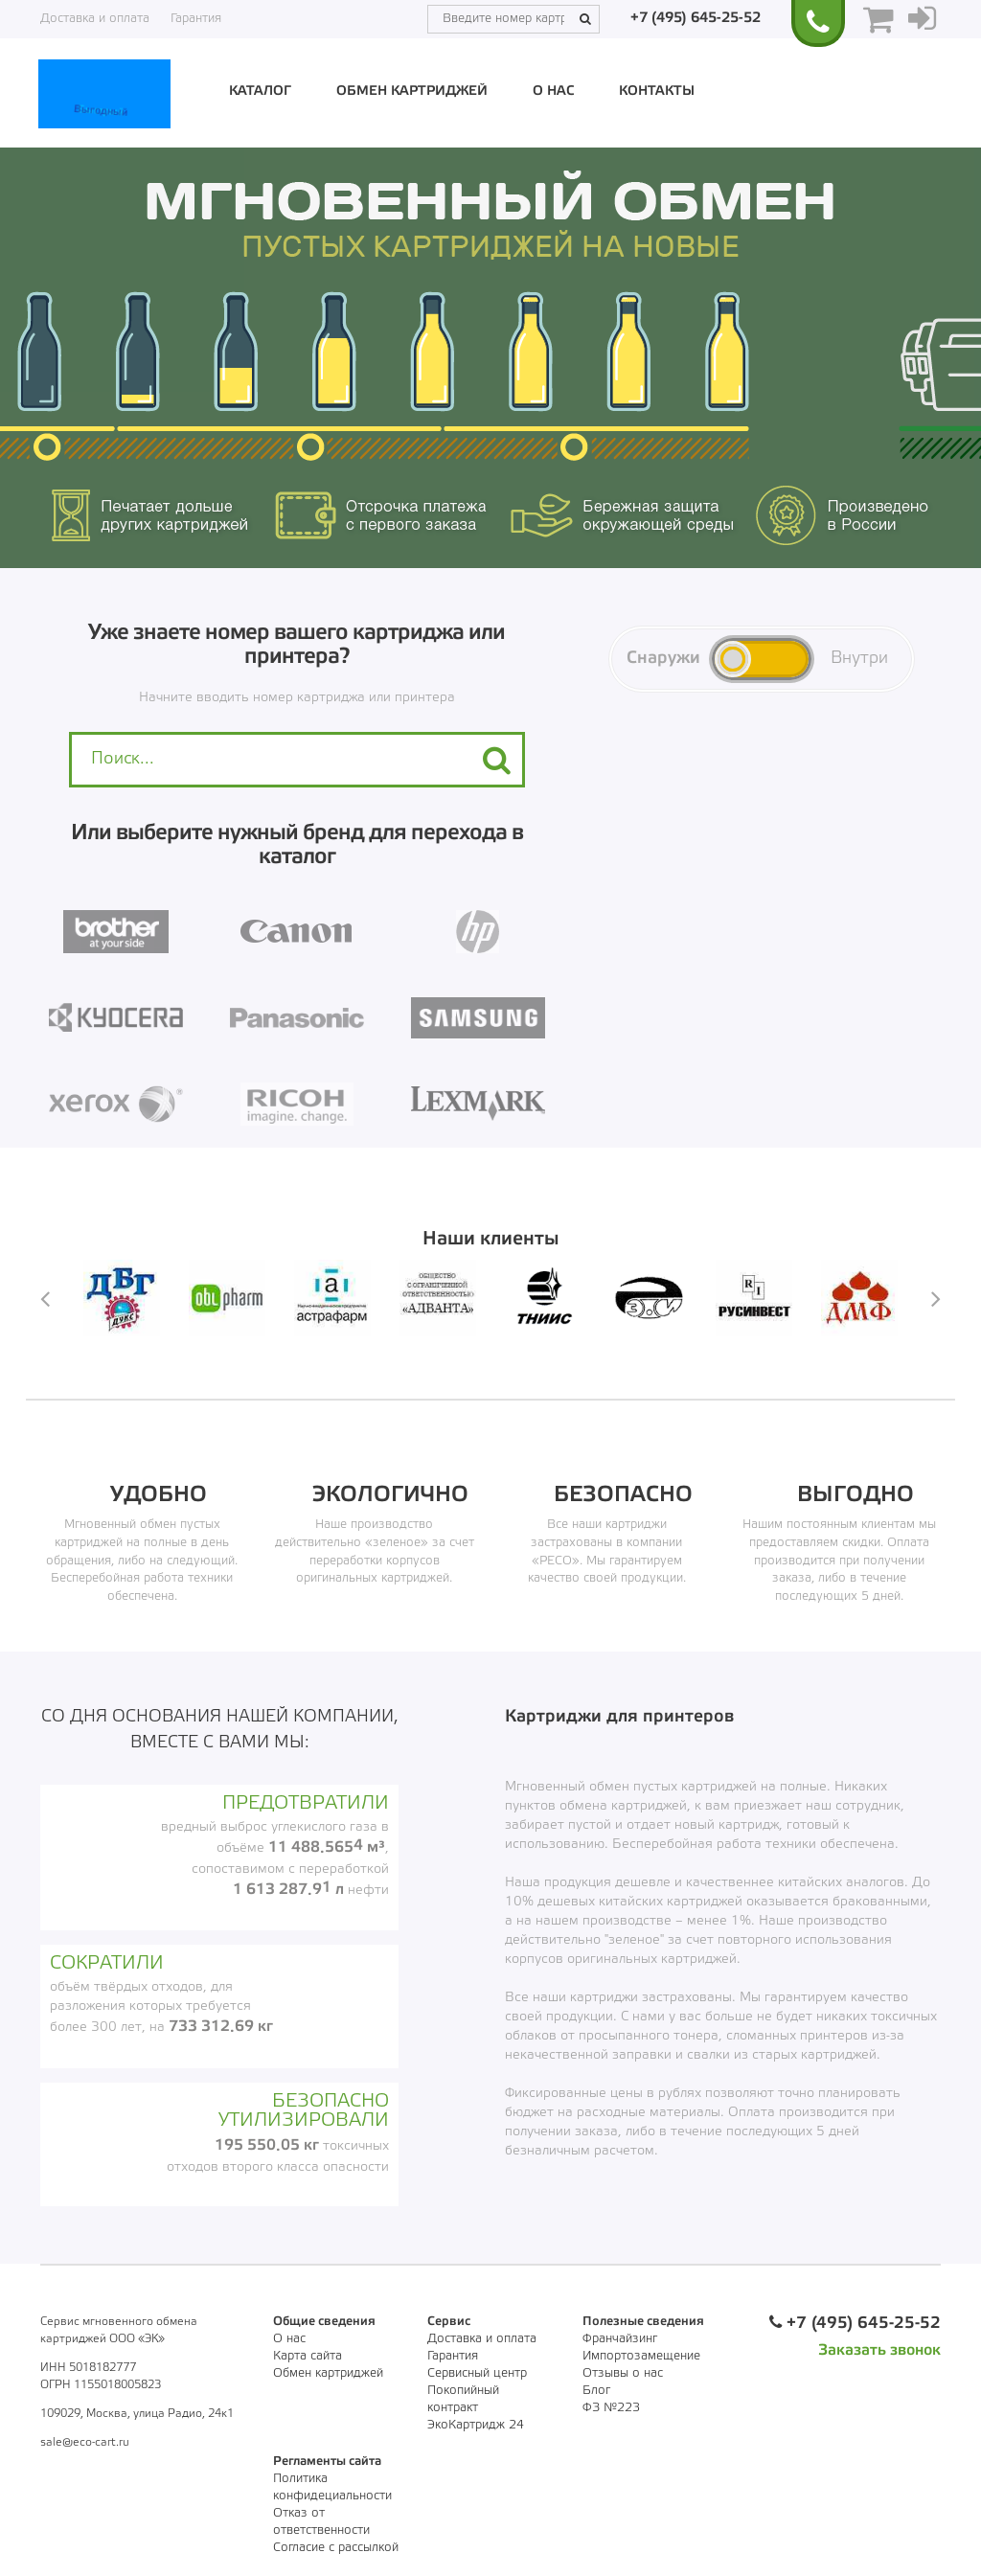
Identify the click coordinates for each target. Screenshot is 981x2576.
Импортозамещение (641, 2356)
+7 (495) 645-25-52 (695, 18)
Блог (596, 2390)
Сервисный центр (477, 2373)
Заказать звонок (879, 2350)
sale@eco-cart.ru (84, 2442)
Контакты (657, 91)
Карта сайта (307, 2356)
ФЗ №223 (611, 2408)
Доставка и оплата (94, 18)
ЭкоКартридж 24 (475, 2425)
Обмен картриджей (412, 91)
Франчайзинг (619, 2339)
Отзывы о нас (622, 2373)
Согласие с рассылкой (336, 2547)
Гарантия (196, 18)
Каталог (260, 91)
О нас (553, 91)
